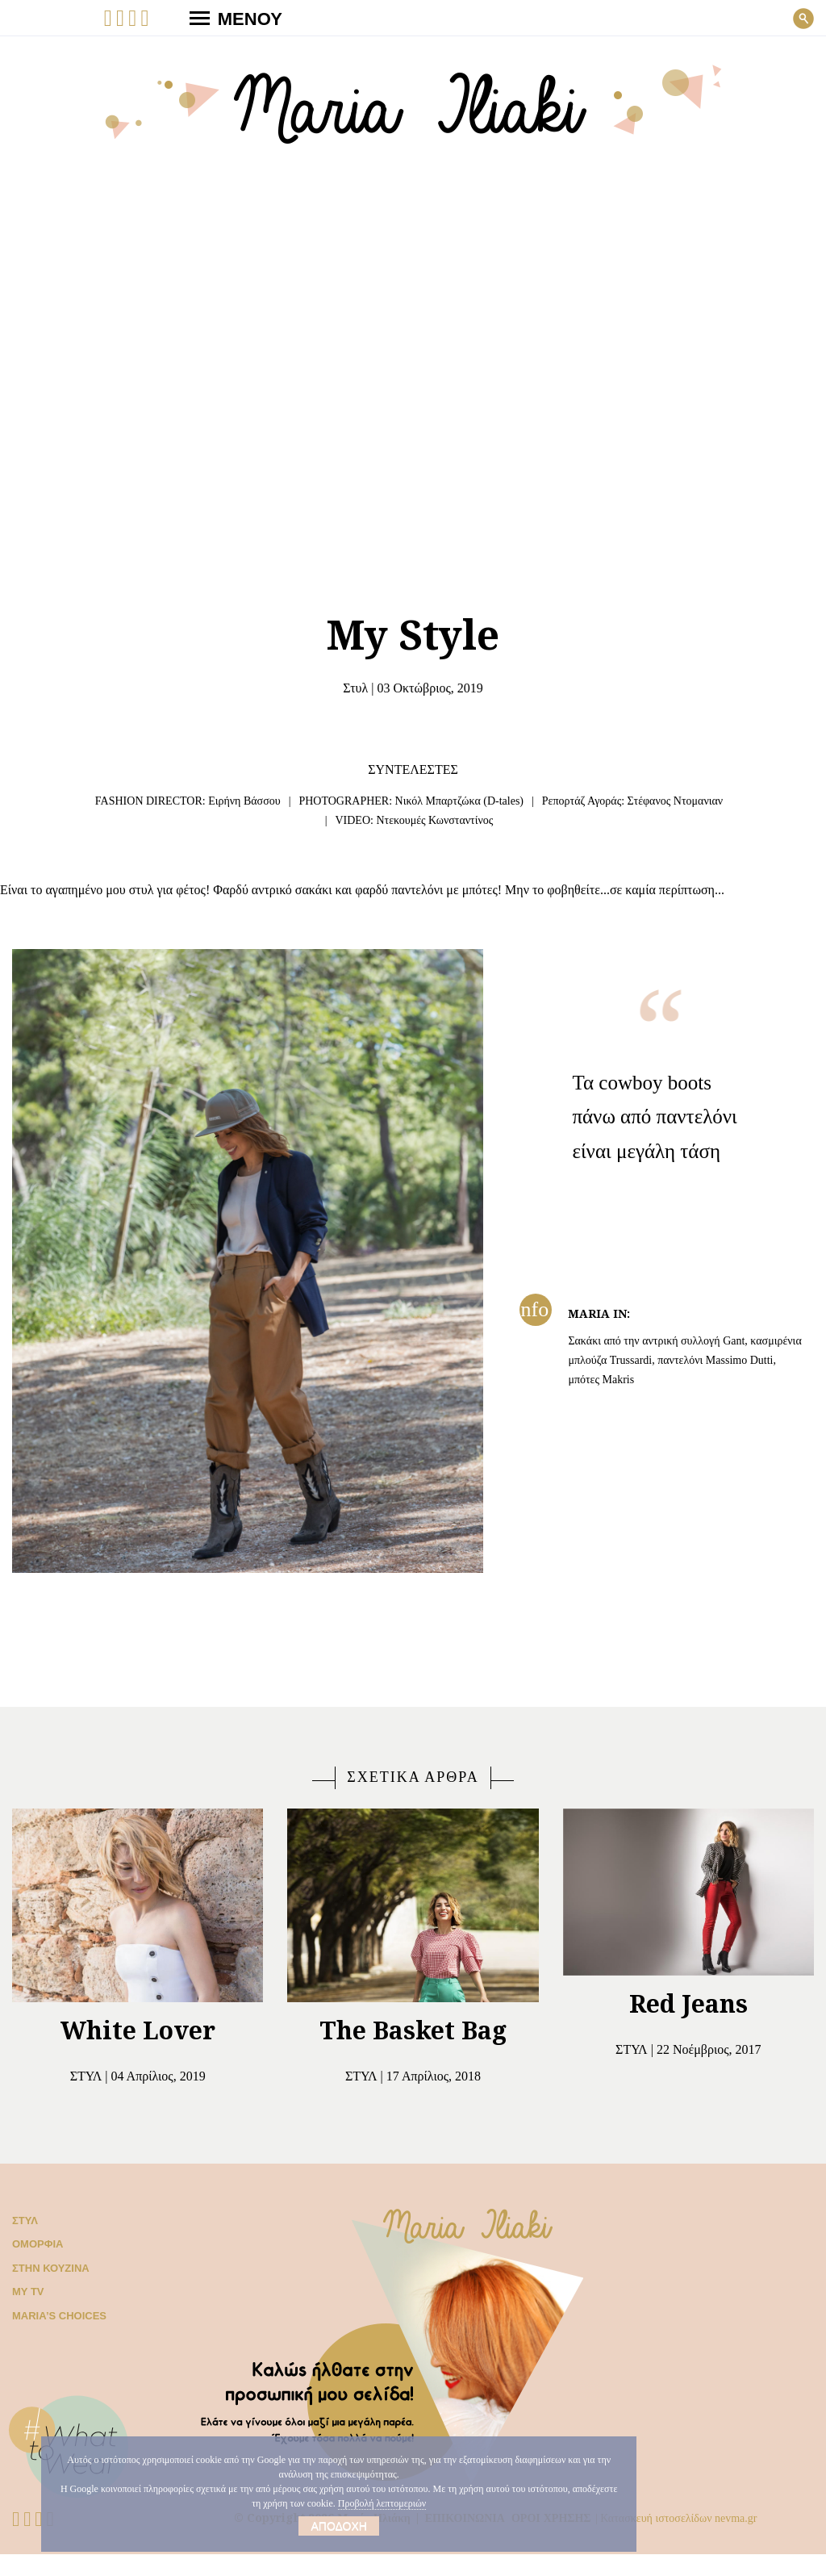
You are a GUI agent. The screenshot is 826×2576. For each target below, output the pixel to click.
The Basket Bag (413, 2051)
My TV (26, 2313)
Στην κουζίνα (47, 2290)
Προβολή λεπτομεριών (445, 2503)
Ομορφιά (34, 2266)
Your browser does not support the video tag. (413, 367)
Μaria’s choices (53, 2337)
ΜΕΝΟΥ (229, 18)
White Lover (137, 2051)
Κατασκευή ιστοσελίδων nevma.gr (694, 2539)
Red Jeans (688, 2025)
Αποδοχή (339, 2526)
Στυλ (346, 688)
